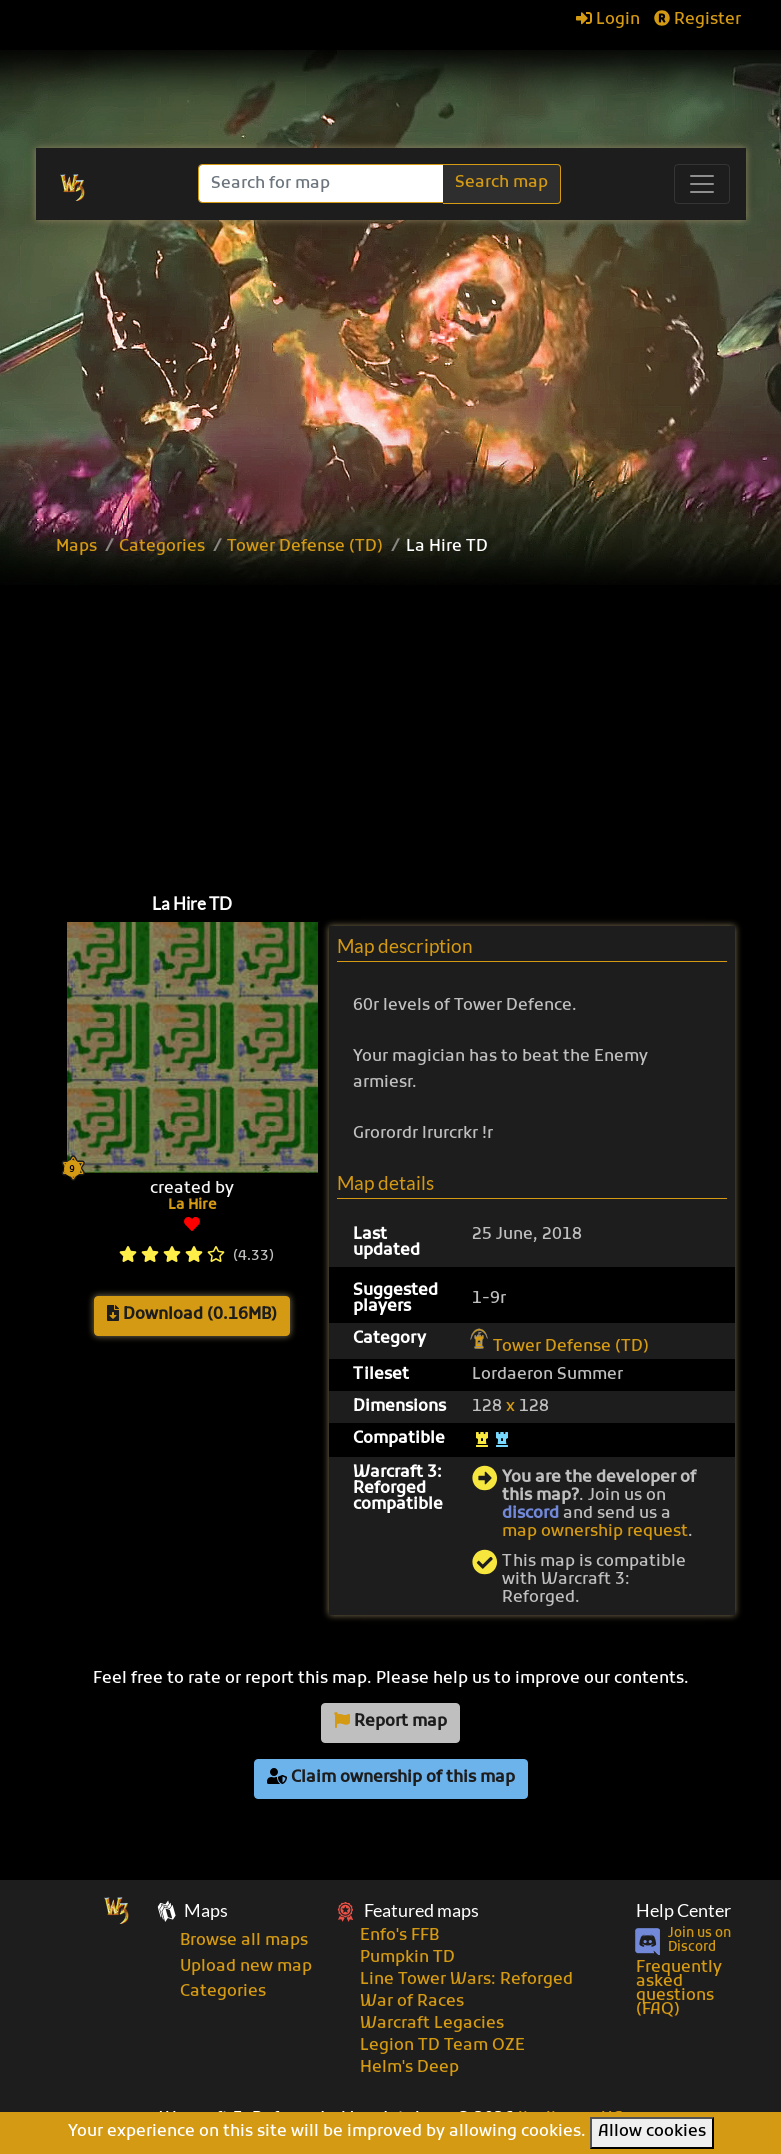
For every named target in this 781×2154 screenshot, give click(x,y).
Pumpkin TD (407, 1958)
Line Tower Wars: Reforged (466, 1980)
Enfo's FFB (399, 1936)
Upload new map (246, 1967)
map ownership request (595, 1532)
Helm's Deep (409, 2068)
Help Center (683, 1910)
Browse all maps (244, 1941)
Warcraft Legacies (432, 2024)
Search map (501, 183)
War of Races (412, 2002)
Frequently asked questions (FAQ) (679, 1989)
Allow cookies (652, 2132)
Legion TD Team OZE (442, 2046)
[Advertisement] (413, 720)
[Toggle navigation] (702, 184)
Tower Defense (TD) (305, 547)
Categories (162, 547)
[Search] (322, 183)
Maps (76, 547)
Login (608, 20)
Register (697, 20)
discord (530, 1514)
